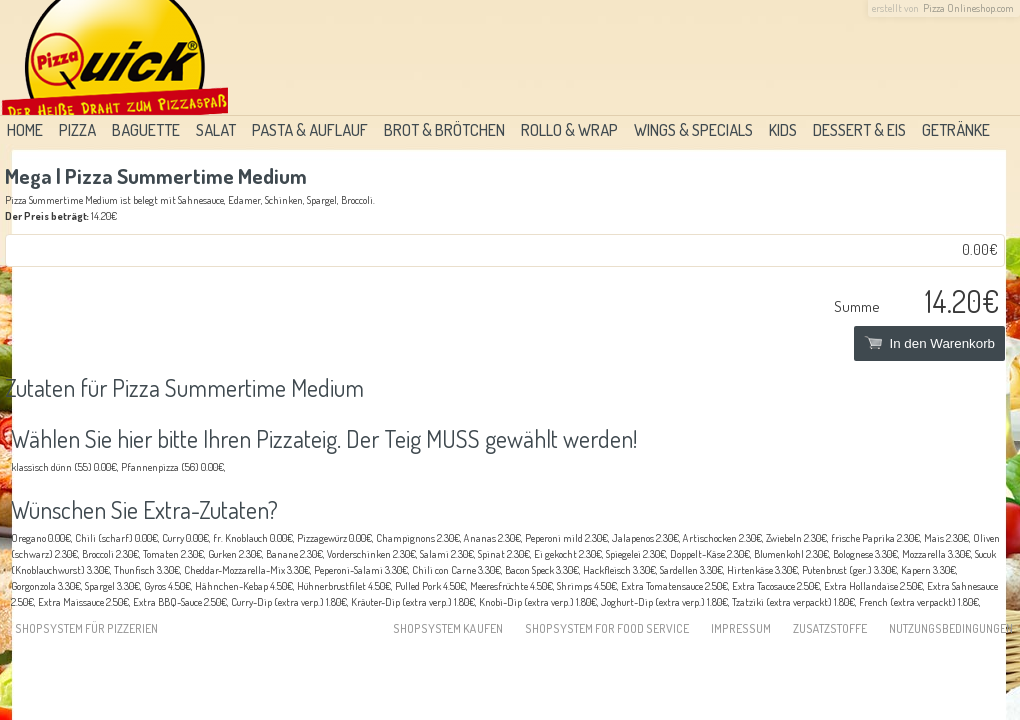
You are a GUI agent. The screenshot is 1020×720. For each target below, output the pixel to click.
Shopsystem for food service (607, 628)
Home (25, 130)
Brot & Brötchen (444, 130)
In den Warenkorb (929, 343)
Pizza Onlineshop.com (968, 8)
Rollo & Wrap (569, 130)
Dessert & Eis (859, 130)
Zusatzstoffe (830, 628)
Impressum (741, 628)
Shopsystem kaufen (448, 628)
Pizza (77, 130)
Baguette (146, 130)
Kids (783, 130)
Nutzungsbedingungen (951, 628)
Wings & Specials (693, 130)
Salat (216, 130)
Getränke (956, 130)
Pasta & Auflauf (310, 130)
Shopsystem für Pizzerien (86, 628)
